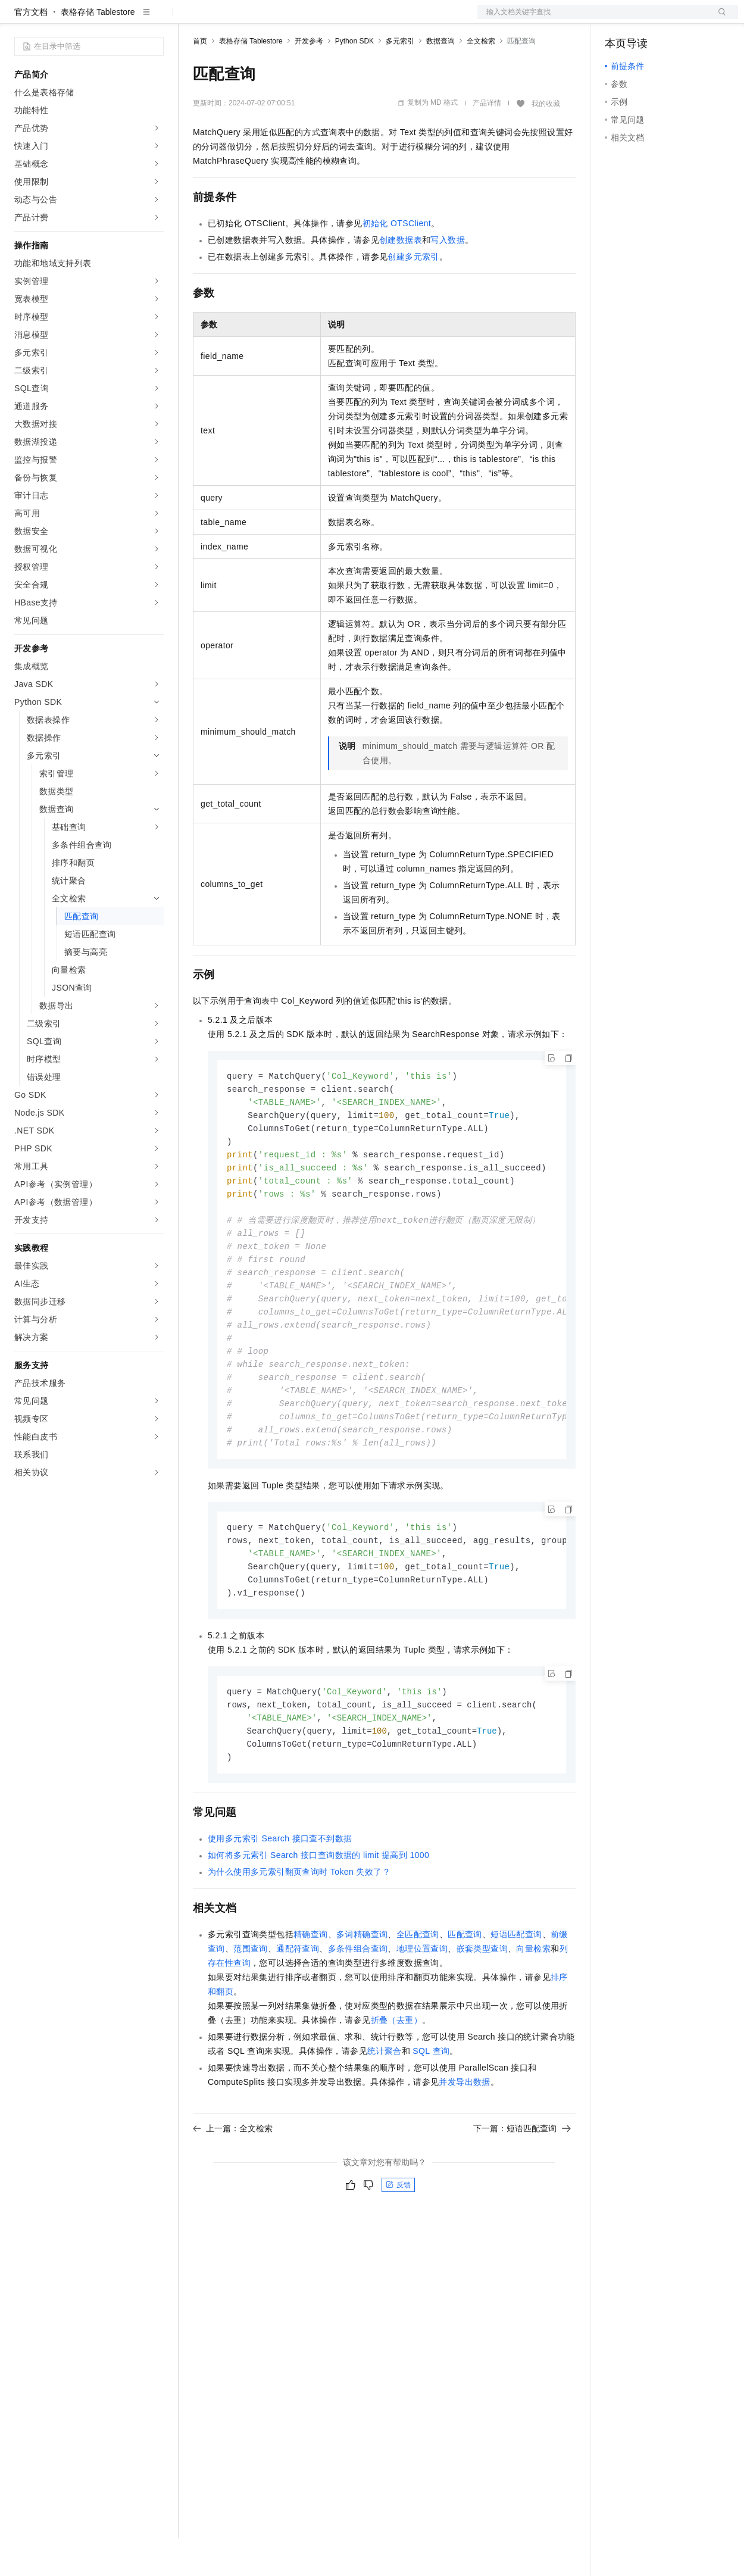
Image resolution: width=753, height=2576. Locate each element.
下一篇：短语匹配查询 (522, 2191)
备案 (618, 19)
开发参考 (309, 79)
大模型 (122, 19)
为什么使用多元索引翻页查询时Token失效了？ (299, 1934)
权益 (228, 19)
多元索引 (400, 79)
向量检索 (533, 2011)
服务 (351, 19)
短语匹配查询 (516, 1997)
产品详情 (487, 141)
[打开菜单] (19, 19)
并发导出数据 (464, 2144)
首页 (200, 79)
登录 (718, 19)
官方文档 (31, 50)
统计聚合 (384, 2113)
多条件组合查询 (358, 2011)
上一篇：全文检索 (233, 2191)
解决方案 (191, 19)
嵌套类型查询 (482, 2011)
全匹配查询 (417, 1997)
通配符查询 (297, 2011)
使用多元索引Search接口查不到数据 (280, 1901)
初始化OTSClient (397, 261)
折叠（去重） (396, 2082)
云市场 (289, 19)
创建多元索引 (413, 294)
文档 (593, 19)
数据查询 (440, 79)
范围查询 (250, 2011)
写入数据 (447, 278)
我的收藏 (546, 142)
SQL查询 (431, 2113)
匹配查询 (465, 1997)
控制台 (646, 19)
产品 (154, 19)
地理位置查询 (422, 2011)
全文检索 (481, 79)
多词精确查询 (362, 1997)
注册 (675, 19)
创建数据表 (400, 278)
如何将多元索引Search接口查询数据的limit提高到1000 (318, 1917)
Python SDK (354, 79)
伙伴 (322, 19)
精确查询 (310, 1997)
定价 (257, 19)
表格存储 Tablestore (98, 50)
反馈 (398, 2247)
